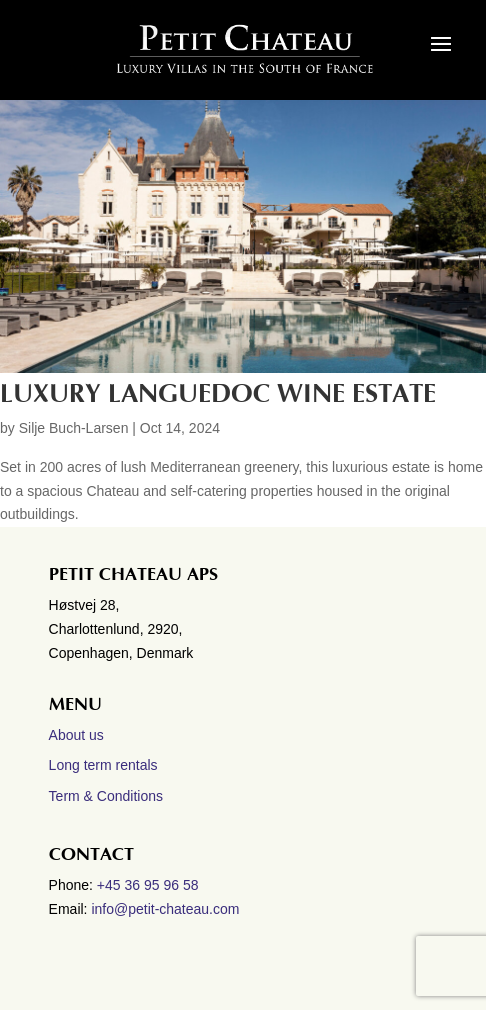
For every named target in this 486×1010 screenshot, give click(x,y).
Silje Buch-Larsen (74, 428)
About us (76, 735)
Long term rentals (103, 765)
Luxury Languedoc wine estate (218, 394)
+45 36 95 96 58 (150, 885)
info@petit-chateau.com (165, 909)
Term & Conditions (106, 796)
